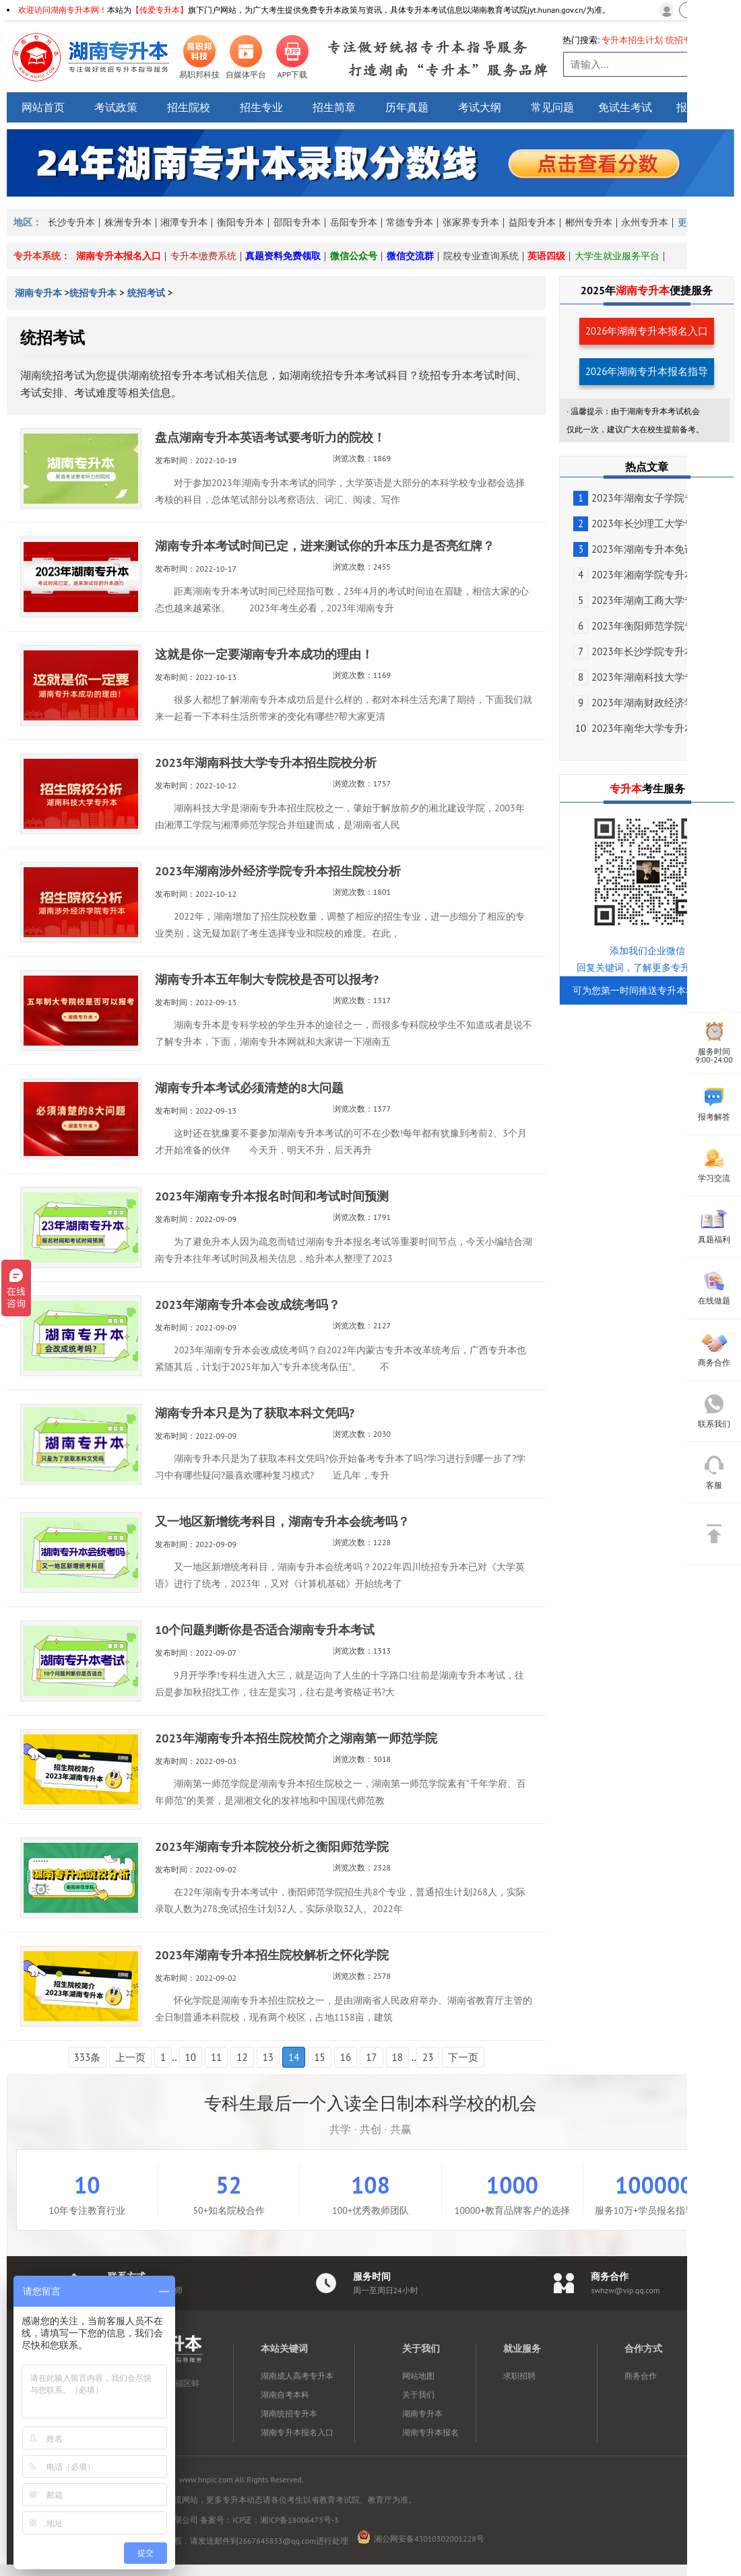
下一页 (463, 2057)
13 (268, 2057)
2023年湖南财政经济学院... (642, 702)
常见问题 (552, 107)
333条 (87, 2057)
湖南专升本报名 (430, 2432)
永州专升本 (644, 222)
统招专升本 (93, 293)
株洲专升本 (128, 222)
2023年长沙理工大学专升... (642, 523)
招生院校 (188, 107)
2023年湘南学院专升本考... (642, 574)
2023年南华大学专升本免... (642, 728)
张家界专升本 (471, 222)
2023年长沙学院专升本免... (642, 651)
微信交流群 (410, 256)
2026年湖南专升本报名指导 (647, 371)
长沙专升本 (71, 222)
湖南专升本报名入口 (118, 256)
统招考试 (146, 293)
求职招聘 (519, 2376)
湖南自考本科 (285, 2394)
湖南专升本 (40, 293)
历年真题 (406, 107)
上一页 (130, 2057)
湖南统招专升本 (289, 2413)
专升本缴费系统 (203, 256)
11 (216, 2057)
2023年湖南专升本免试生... (642, 549)
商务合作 (640, 2376)
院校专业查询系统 (481, 256)
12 (241, 2057)
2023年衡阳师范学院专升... (642, 625)
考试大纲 (479, 107)
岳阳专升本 (353, 222)
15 (319, 2057)
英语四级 (546, 256)
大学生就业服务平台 (617, 256)
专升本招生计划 (632, 40)
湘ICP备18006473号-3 (299, 2520)
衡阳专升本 (240, 222)
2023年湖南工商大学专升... (642, 600)
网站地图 (418, 2376)
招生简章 (334, 107)
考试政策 (115, 107)
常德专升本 (409, 222)
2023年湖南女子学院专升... (642, 498)
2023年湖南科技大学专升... (642, 677)
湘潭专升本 (183, 222)
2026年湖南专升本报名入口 (647, 331)
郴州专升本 (588, 222)
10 (190, 2057)
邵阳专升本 (297, 222)
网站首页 (43, 107)
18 (397, 2057)
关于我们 (418, 2394)
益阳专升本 (532, 222)
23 (427, 2057)
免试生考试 (625, 107)
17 (371, 2057)
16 (345, 2057)
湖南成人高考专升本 (297, 2376)
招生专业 (261, 107)
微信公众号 (353, 256)
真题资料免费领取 (283, 256)
